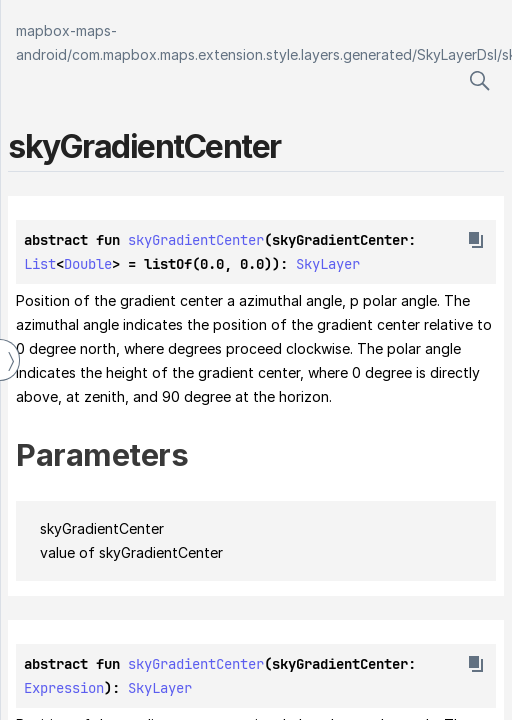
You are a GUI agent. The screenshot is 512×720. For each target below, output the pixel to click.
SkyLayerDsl (457, 54)
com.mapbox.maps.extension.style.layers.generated (242, 54)
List (40, 264)
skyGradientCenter (196, 240)
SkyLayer (328, 264)
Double (88, 264)
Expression (64, 688)
